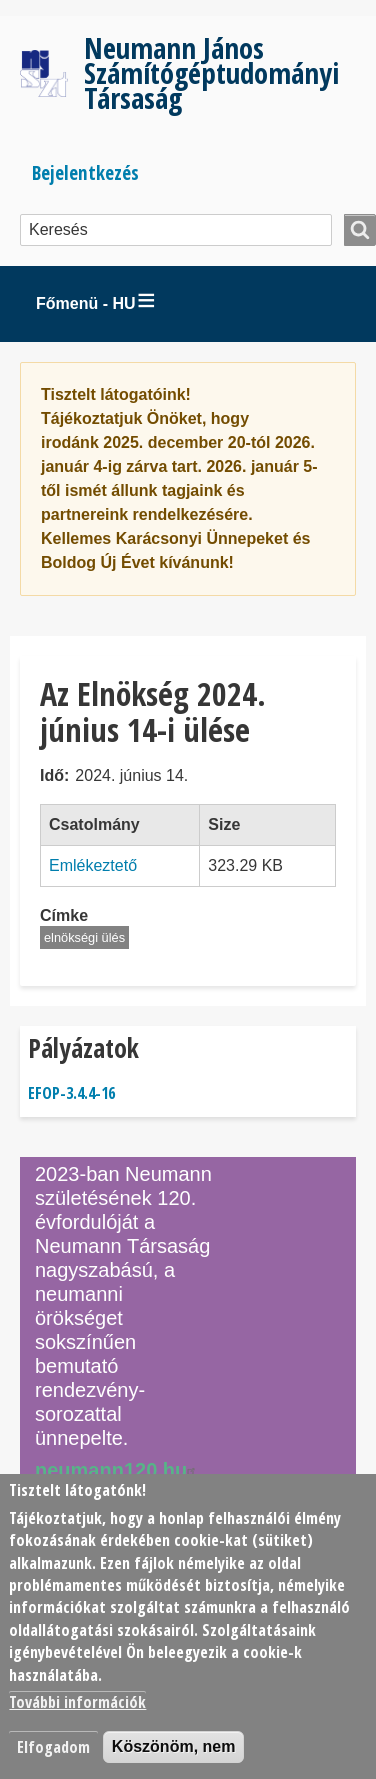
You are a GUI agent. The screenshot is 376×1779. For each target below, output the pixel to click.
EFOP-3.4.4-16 (71, 1093)
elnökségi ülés (84, 937)
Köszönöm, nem (174, 1746)
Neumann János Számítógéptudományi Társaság (211, 72)
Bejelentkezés (85, 172)
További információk (77, 1702)
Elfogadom (53, 1747)
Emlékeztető (93, 865)
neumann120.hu (118, 1470)
